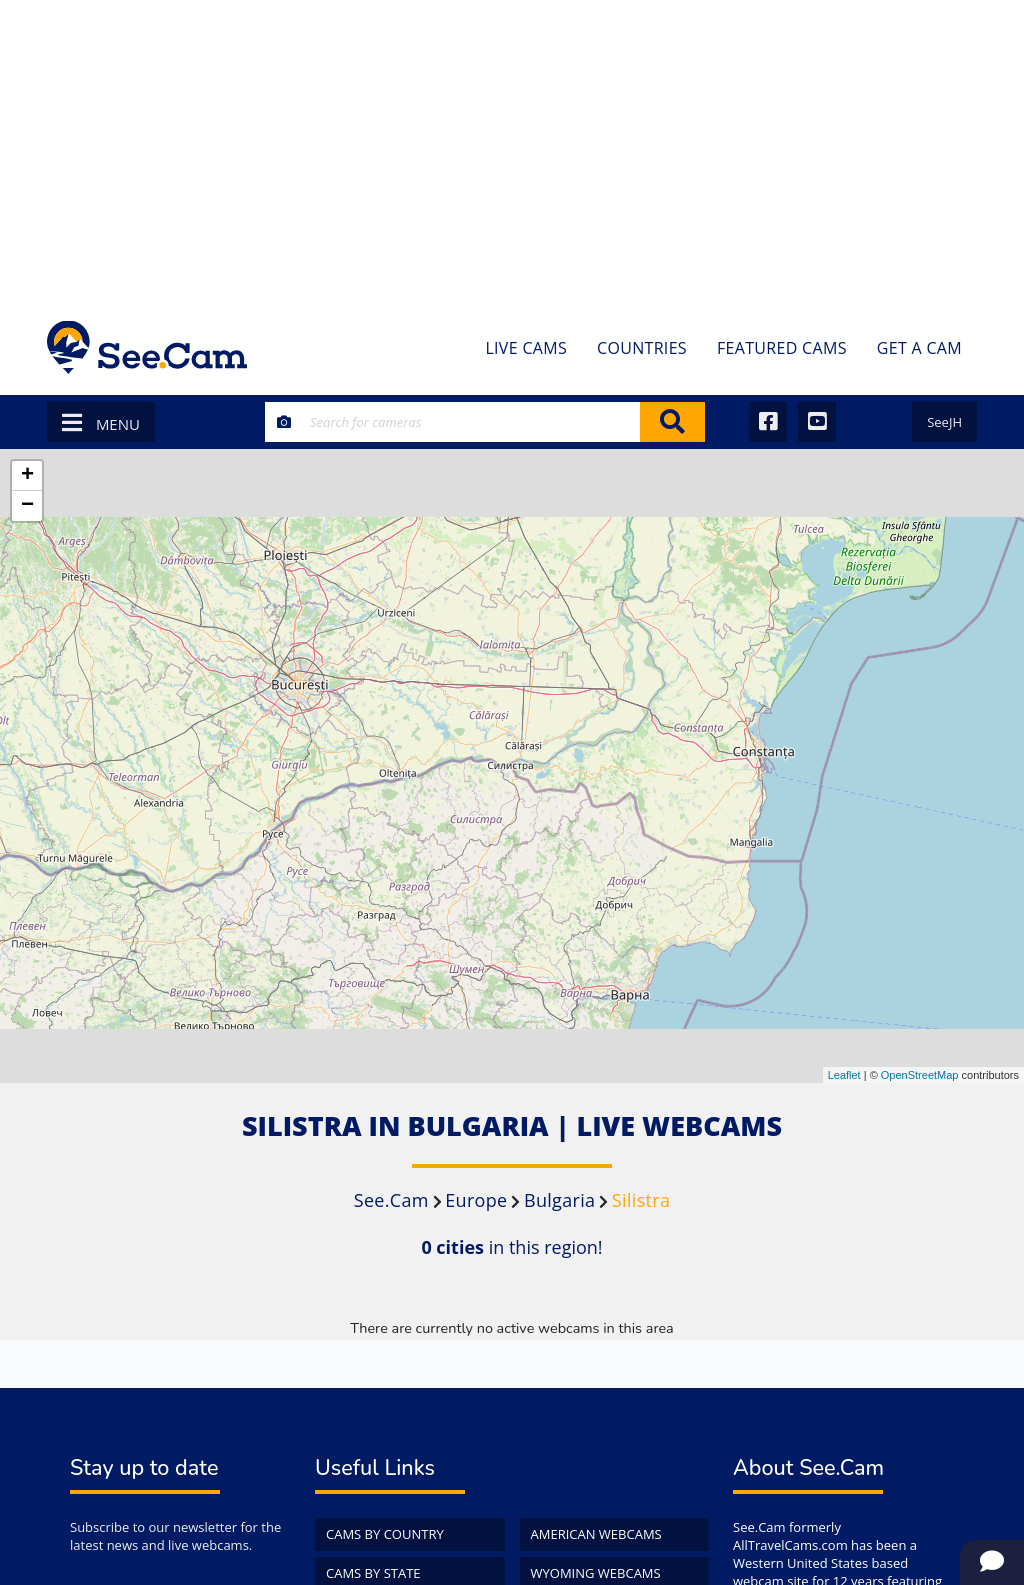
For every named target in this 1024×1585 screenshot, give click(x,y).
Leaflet (844, 1075)
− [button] (27, 506)
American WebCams (596, 1534)
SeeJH (944, 422)
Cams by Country (385, 1534)
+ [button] (27, 476)
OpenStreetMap (920, 1075)
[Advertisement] (512, 150)
